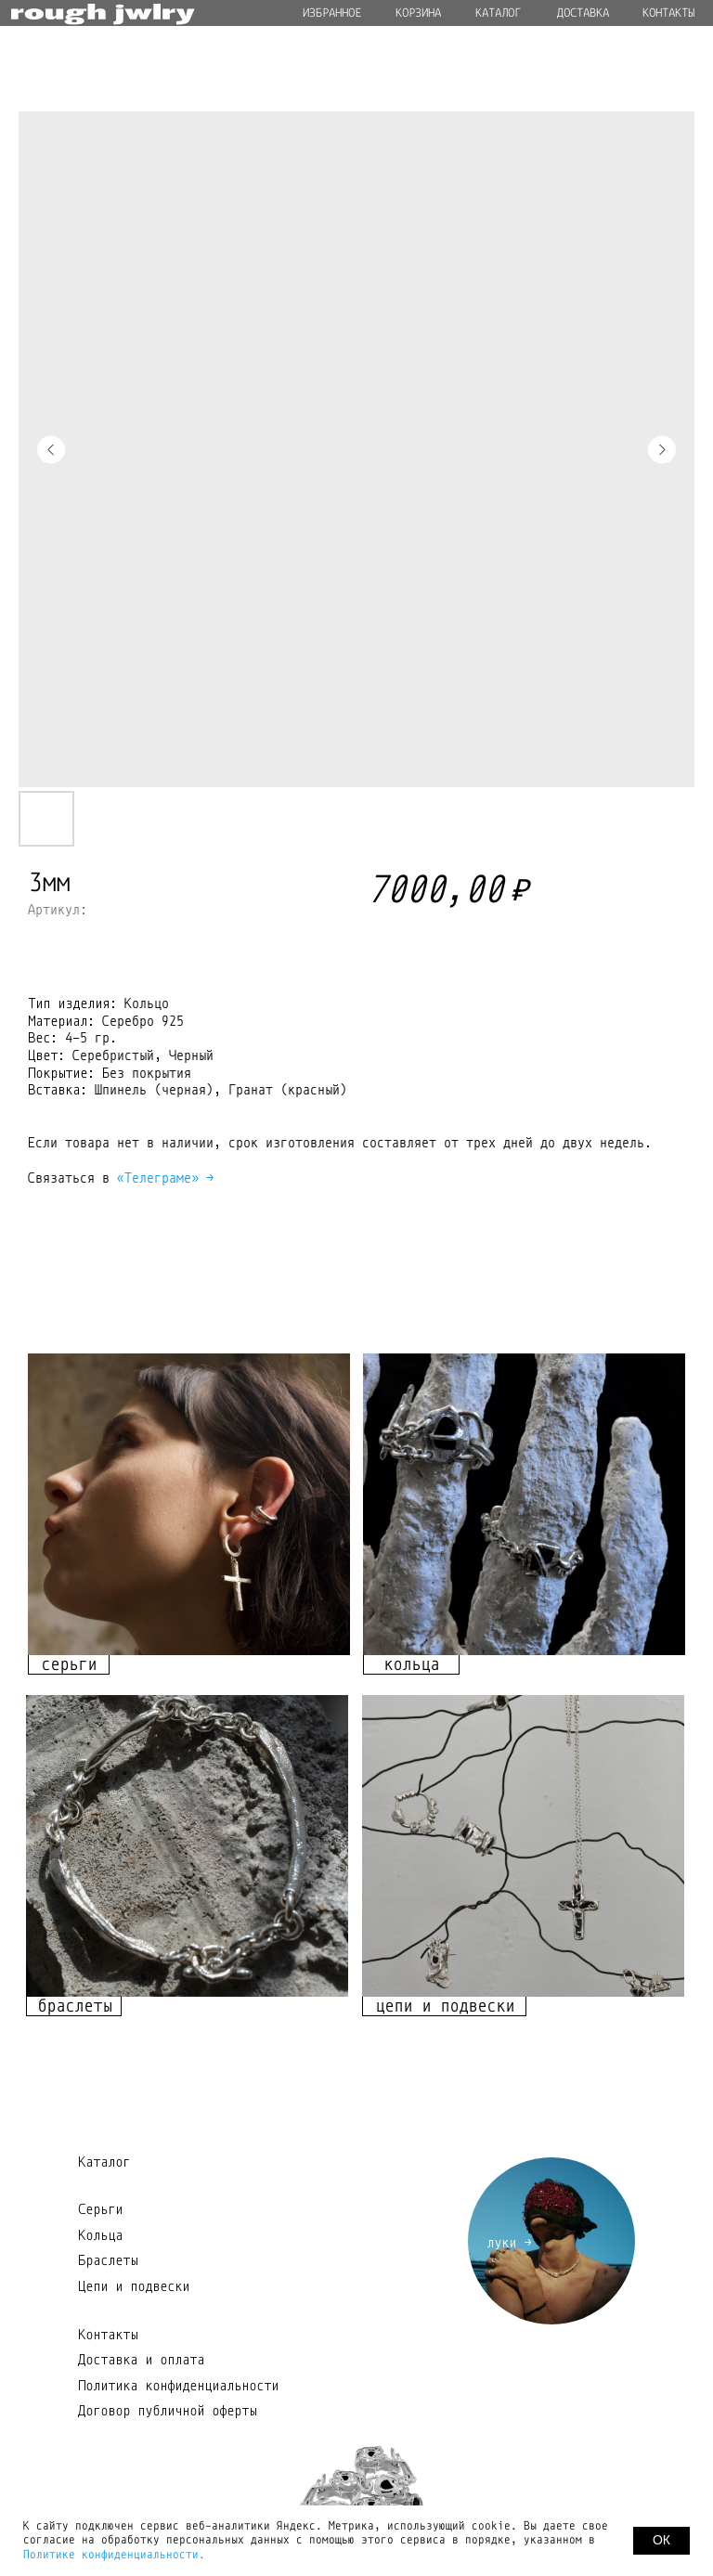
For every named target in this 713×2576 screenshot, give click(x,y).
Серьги (100, 2209)
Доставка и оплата (141, 2359)
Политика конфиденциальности (178, 2385)
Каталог (104, 2162)
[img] (189, 1504)
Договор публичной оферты (167, 2410)
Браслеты (107, 2260)
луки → (508, 2242)
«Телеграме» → (165, 1178)
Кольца (100, 2235)
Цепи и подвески (133, 2286)
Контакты (107, 2334)
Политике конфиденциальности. (114, 2554)
